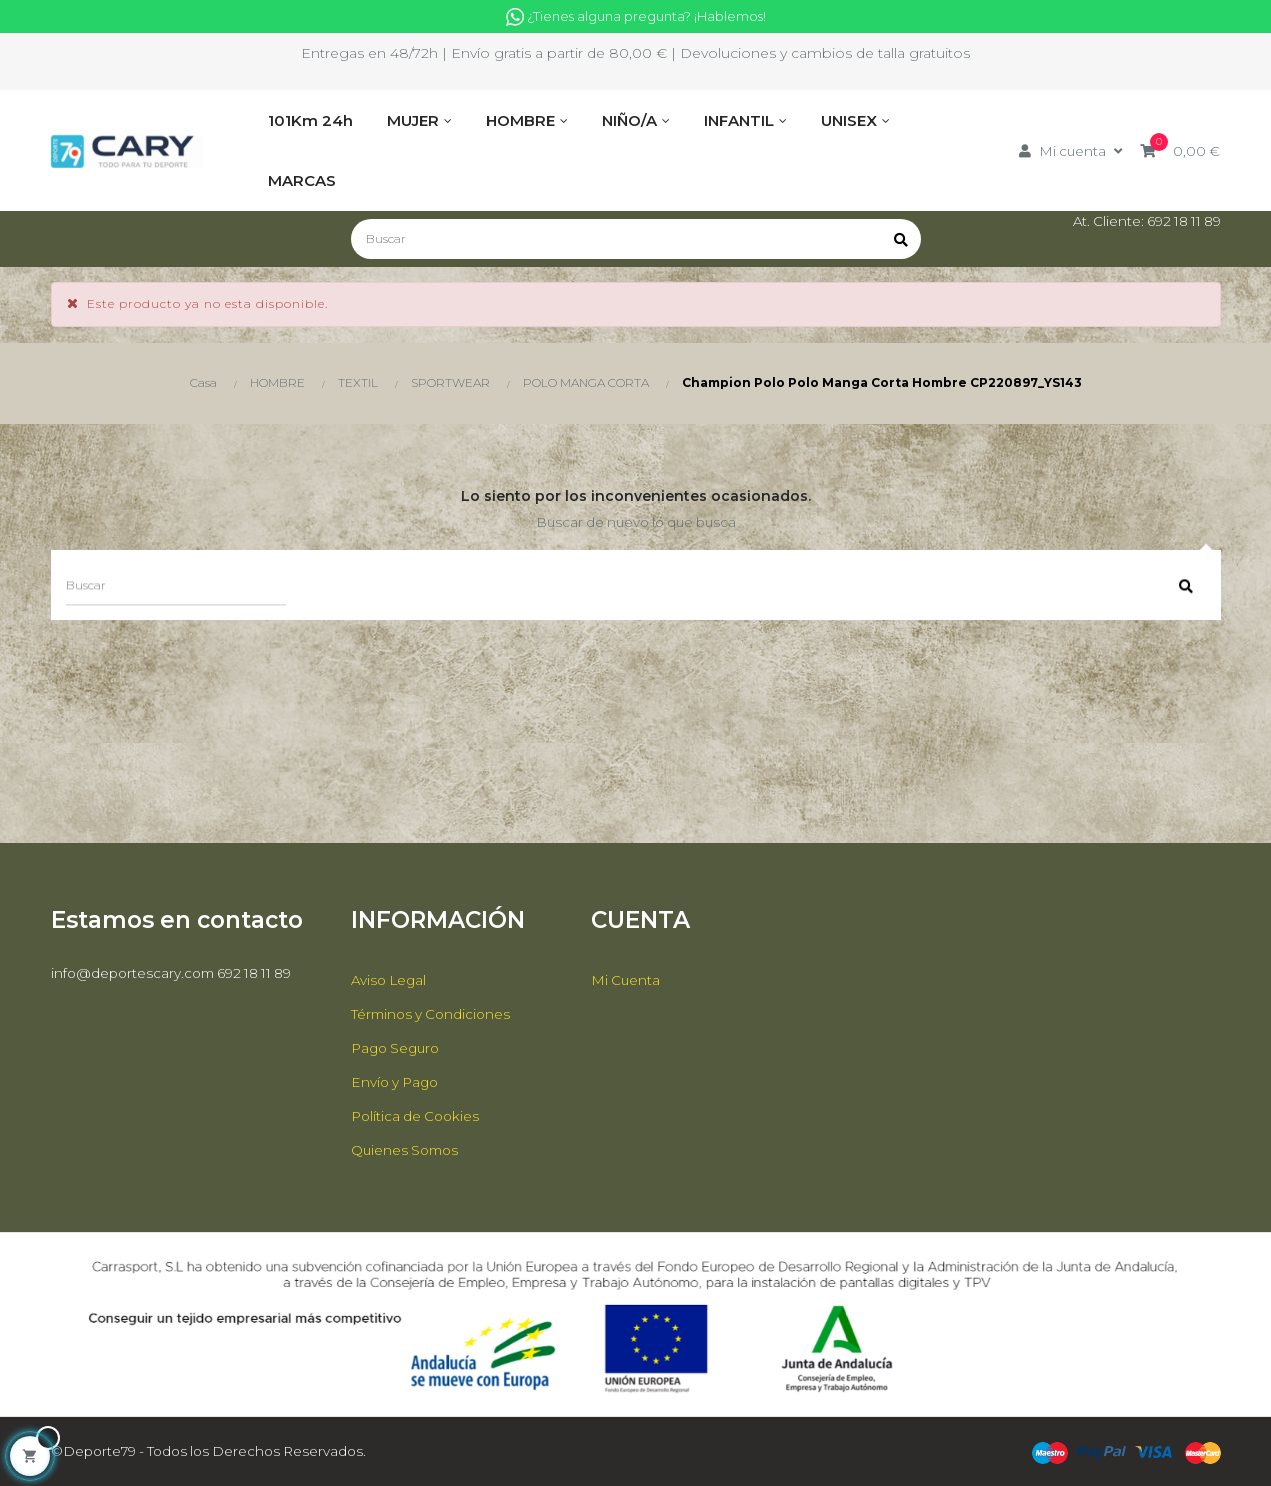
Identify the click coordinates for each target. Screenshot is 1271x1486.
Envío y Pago (397, 1082)
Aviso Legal (391, 980)
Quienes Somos (407, 1150)
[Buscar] (636, 239)
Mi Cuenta (626, 980)
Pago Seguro (398, 1048)
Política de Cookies (418, 1116)
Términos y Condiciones (434, 1014)
